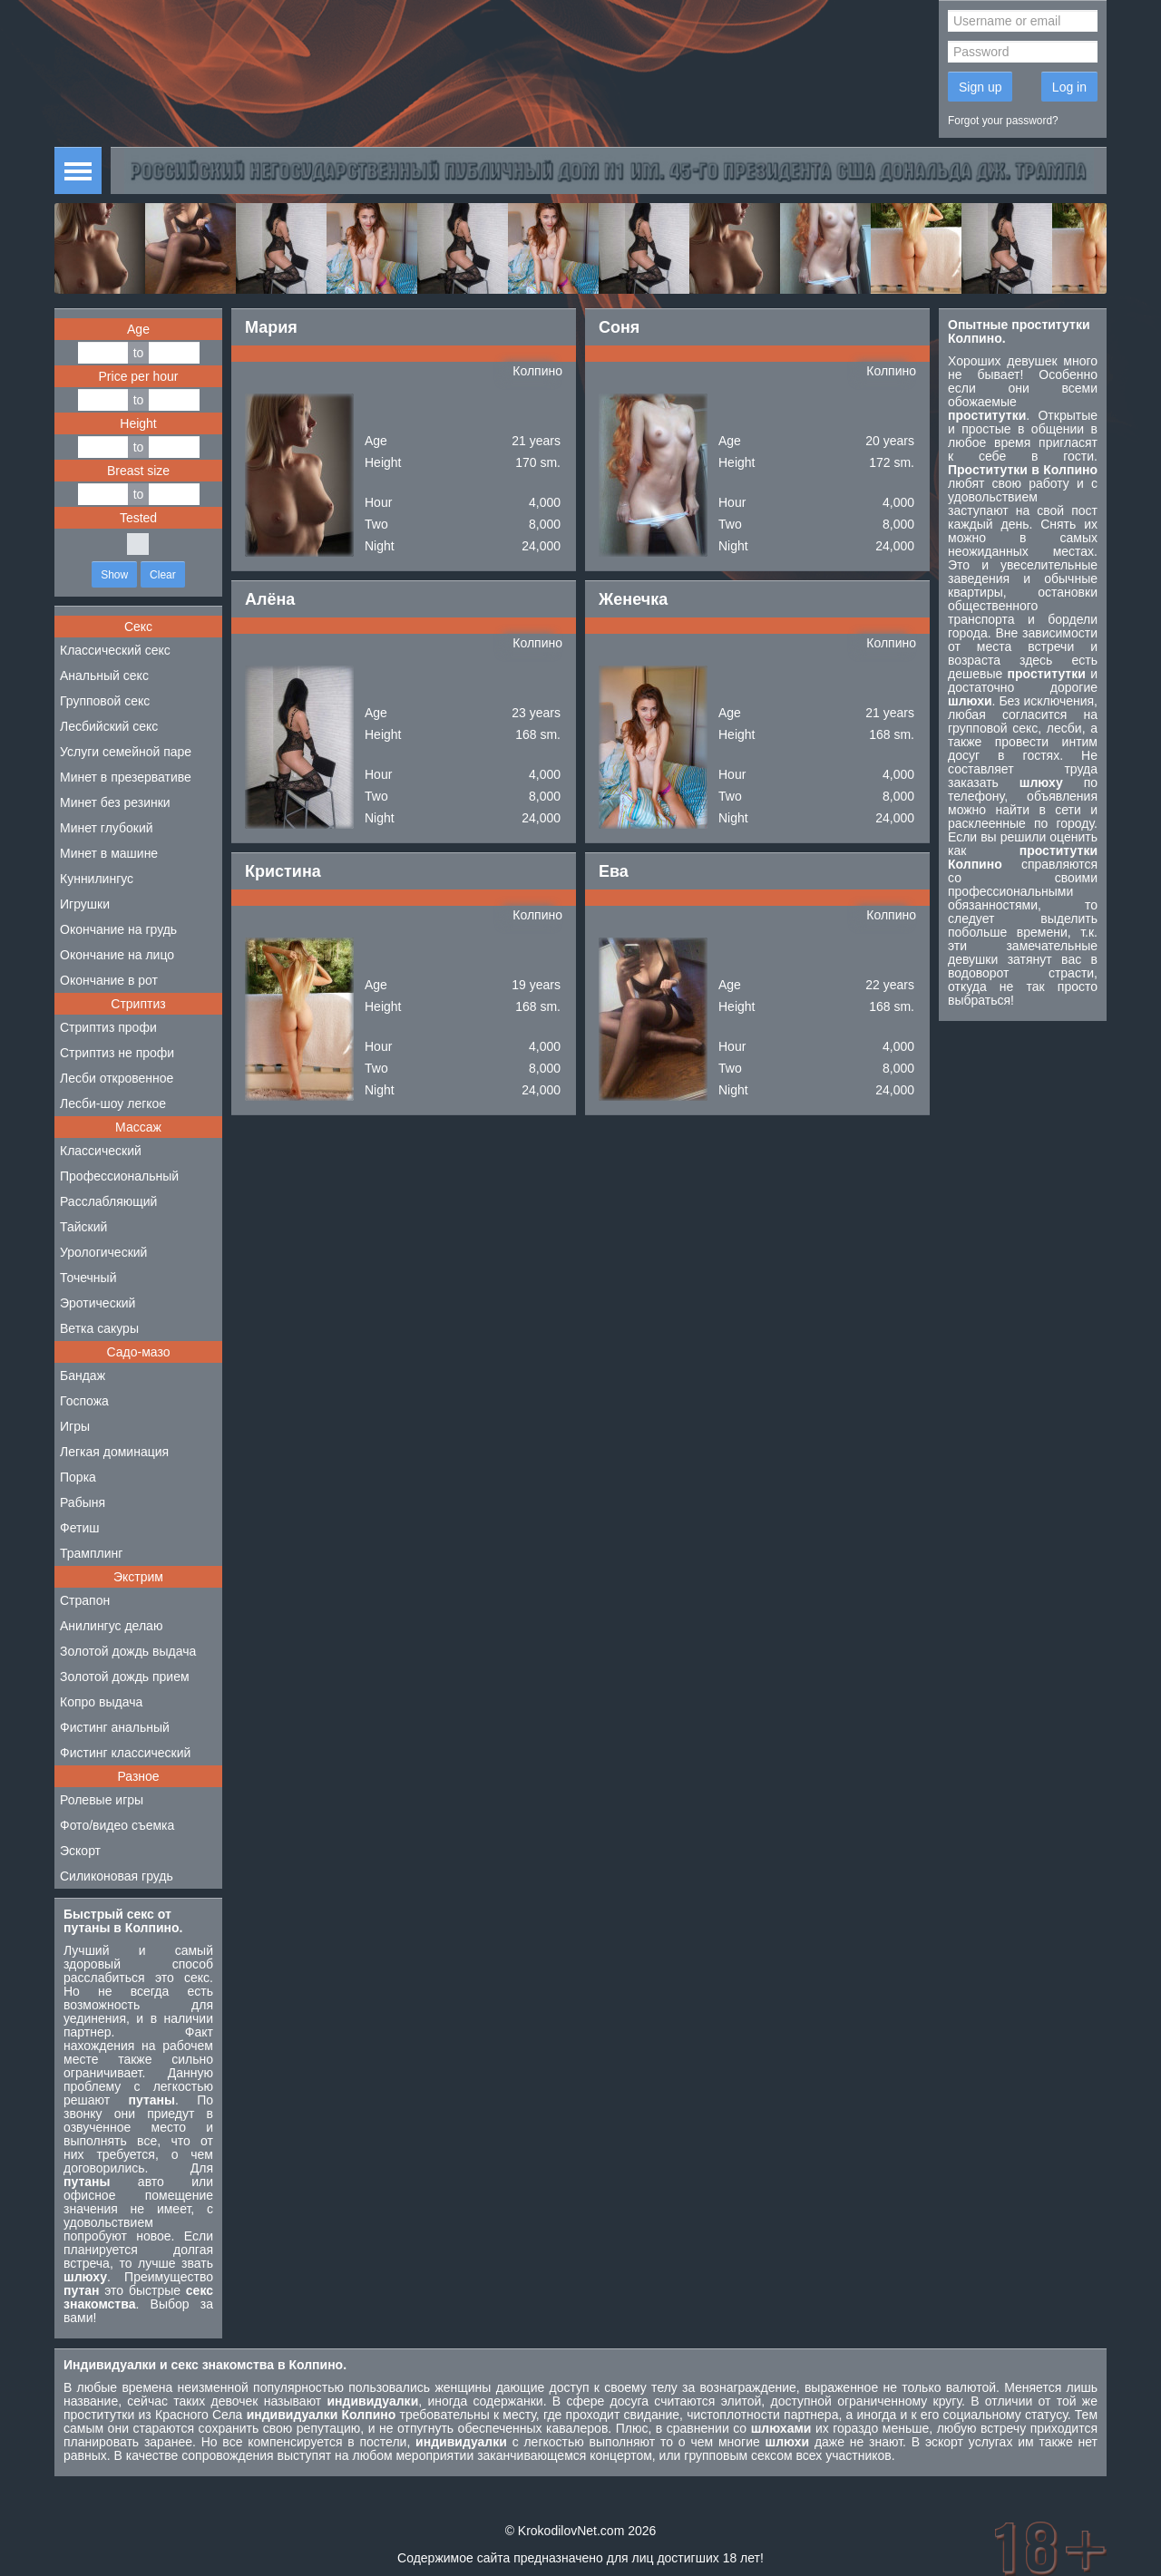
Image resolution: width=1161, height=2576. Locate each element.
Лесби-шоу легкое (113, 1103)
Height (138, 423)
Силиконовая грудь (116, 1876)
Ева (614, 871)
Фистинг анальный (115, 1727)
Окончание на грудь (118, 929)
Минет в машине (109, 853)
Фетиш (79, 1528)
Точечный (88, 1277)
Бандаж (82, 1375)
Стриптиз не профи (117, 1052)
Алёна (270, 599)
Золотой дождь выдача (128, 1651)
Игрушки (85, 904)
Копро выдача (101, 1702)
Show (114, 575)
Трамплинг (91, 1553)
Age (138, 329)
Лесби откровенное (116, 1078)
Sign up (980, 87)
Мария (271, 327)
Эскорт (80, 1850)
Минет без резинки (115, 802)
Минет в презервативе (125, 777)
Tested (138, 517)
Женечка (633, 599)
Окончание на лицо (117, 955)
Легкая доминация (114, 1451)
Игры (75, 1426)
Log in (1069, 87)
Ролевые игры (101, 1800)
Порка (78, 1477)
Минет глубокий (106, 828)
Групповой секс (105, 701)
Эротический (97, 1303)
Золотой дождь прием (125, 1676)
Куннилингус (96, 878)
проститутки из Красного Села (152, 2414)
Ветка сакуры (99, 1328)
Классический (100, 1150)
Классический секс (115, 650)
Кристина (283, 871)
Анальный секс (104, 675)
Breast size (138, 470)
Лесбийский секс (109, 726)
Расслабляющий (108, 1201)
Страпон (85, 1600)
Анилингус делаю (111, 1626)
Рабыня (82, 1502)
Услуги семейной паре (125, 751)
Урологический (103, 1252)
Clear (163, 575)
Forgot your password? (1003, 120)
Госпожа (84, 1401)
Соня (619, 327)
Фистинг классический (125, 1752)
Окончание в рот (109, 980)
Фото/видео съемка (117, 1825)
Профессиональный (119, 1176)
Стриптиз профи (108, 1027)
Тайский (83, 1227)
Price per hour (139, 376)
